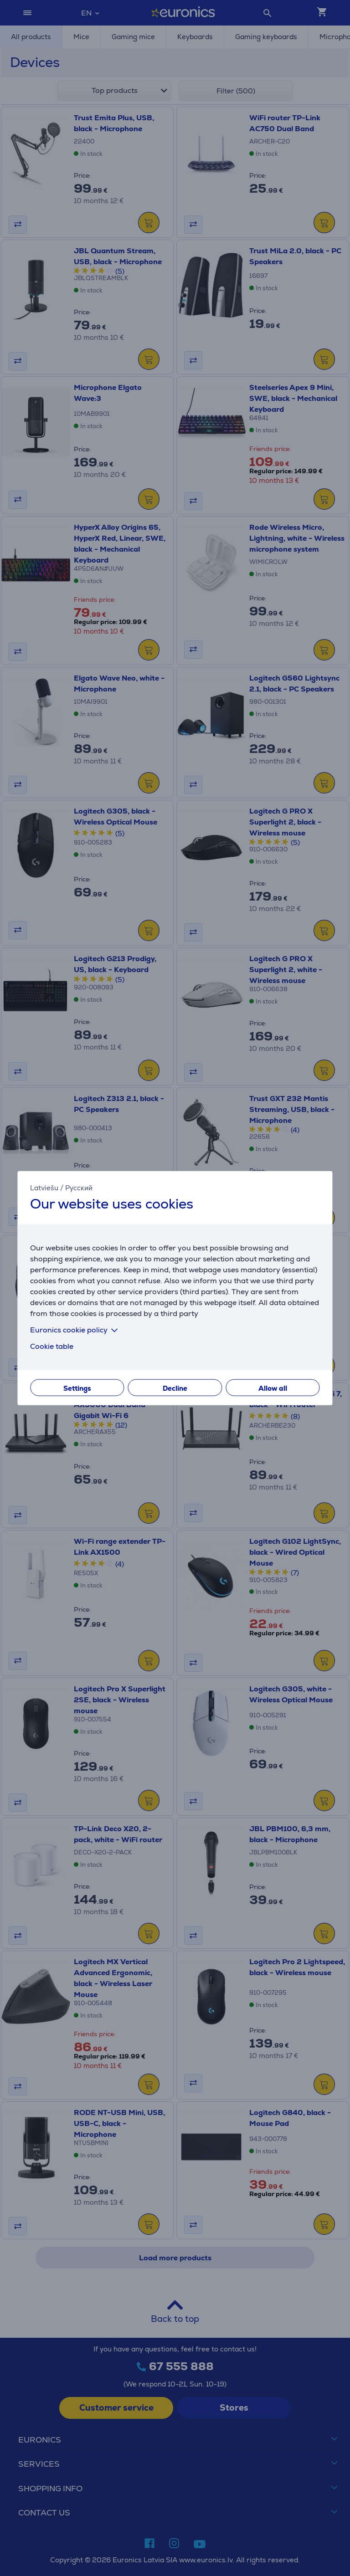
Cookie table (51, 1346)
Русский (79, 1187)
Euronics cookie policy (75, 1330)
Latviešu (44, 1187)
